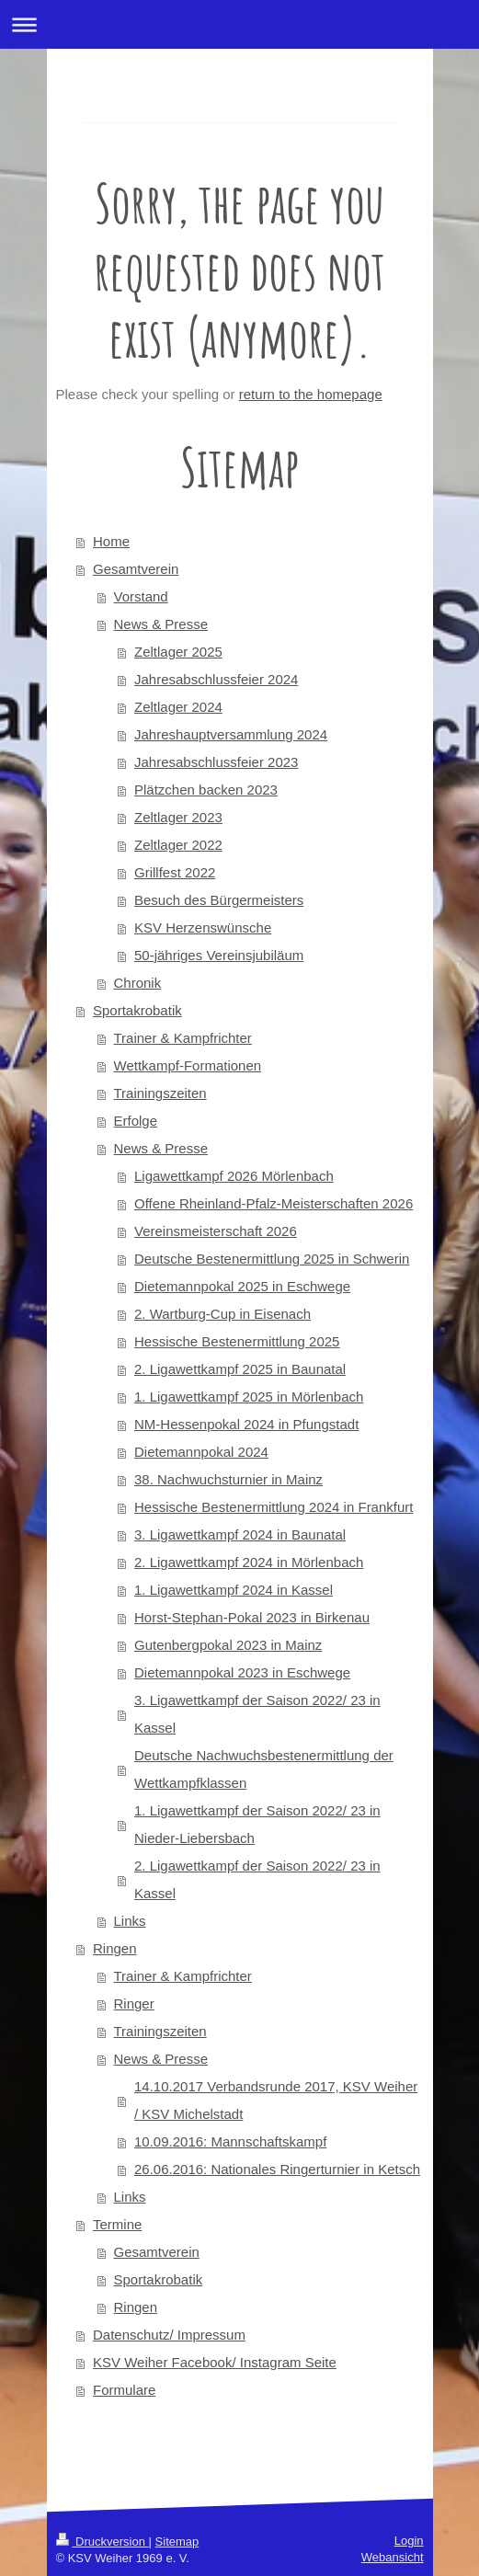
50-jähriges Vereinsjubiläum (218, 955)
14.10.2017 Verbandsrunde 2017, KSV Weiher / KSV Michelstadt (275, 2100)
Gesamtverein (135, 569)
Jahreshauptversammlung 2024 (230, 734)
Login (409, 2540)
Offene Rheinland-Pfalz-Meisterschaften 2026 (273, 1203)
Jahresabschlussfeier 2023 (216, 762)
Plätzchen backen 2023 (206, 789)
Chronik (138, 982)
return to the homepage (310, 394)
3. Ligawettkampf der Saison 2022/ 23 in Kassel (257, 1713)
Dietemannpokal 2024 (201, 1452)
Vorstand (141, 596)
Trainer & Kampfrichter (183, 1038)
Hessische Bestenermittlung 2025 (236, 1341)
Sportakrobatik (137, 1010)
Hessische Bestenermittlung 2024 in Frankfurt (273, 1507)
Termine (117, 2224)
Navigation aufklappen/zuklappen (239, 24)
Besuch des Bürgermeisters (218, 900)
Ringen (115, 1948)
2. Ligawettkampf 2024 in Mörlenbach (248, 1562)
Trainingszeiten (160, 1093)
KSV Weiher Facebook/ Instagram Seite (214, 2362)
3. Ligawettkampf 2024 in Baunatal (240, 1534)
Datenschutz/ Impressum (169, 2334)
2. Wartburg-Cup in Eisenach (222, 1314)
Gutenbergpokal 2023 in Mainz (228, 1645)
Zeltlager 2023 (178, 817)
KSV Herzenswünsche (202, 927)
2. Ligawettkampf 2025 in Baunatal (240, 1369)
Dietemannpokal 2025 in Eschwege (242, 1286)
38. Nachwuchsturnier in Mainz (228, 1479)
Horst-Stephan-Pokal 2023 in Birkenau (252, 1617)
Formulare (124, 2390)
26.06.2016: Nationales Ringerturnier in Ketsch (277, 2169)
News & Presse (161, 624)
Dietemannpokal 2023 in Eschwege (242, 1672)
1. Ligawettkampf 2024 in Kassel (233, 1589)
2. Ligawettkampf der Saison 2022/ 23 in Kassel (257, 1879)
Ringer (134, 2003)
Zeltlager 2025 (178, 651)
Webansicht (392, 2557)
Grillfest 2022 (174, 872)
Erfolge (136, 1120)
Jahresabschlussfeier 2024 (216, 679)
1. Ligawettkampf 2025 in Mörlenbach (248, 1396)
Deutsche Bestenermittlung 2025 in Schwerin (271, 1258)
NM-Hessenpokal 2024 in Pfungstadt (246, 1424)
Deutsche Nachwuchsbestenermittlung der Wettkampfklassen (263, 1769)
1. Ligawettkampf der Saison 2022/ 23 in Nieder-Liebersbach (257, 1824)
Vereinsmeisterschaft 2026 (215, 1231)
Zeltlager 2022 (178, 845)
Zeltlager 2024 (178, 707)
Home (111, 541)
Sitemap (177, 2541)
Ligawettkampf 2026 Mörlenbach (234, 1176)
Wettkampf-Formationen (188, 1065)
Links (130, 1921)
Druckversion (102, 2541)
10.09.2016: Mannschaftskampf (230, 2141)
